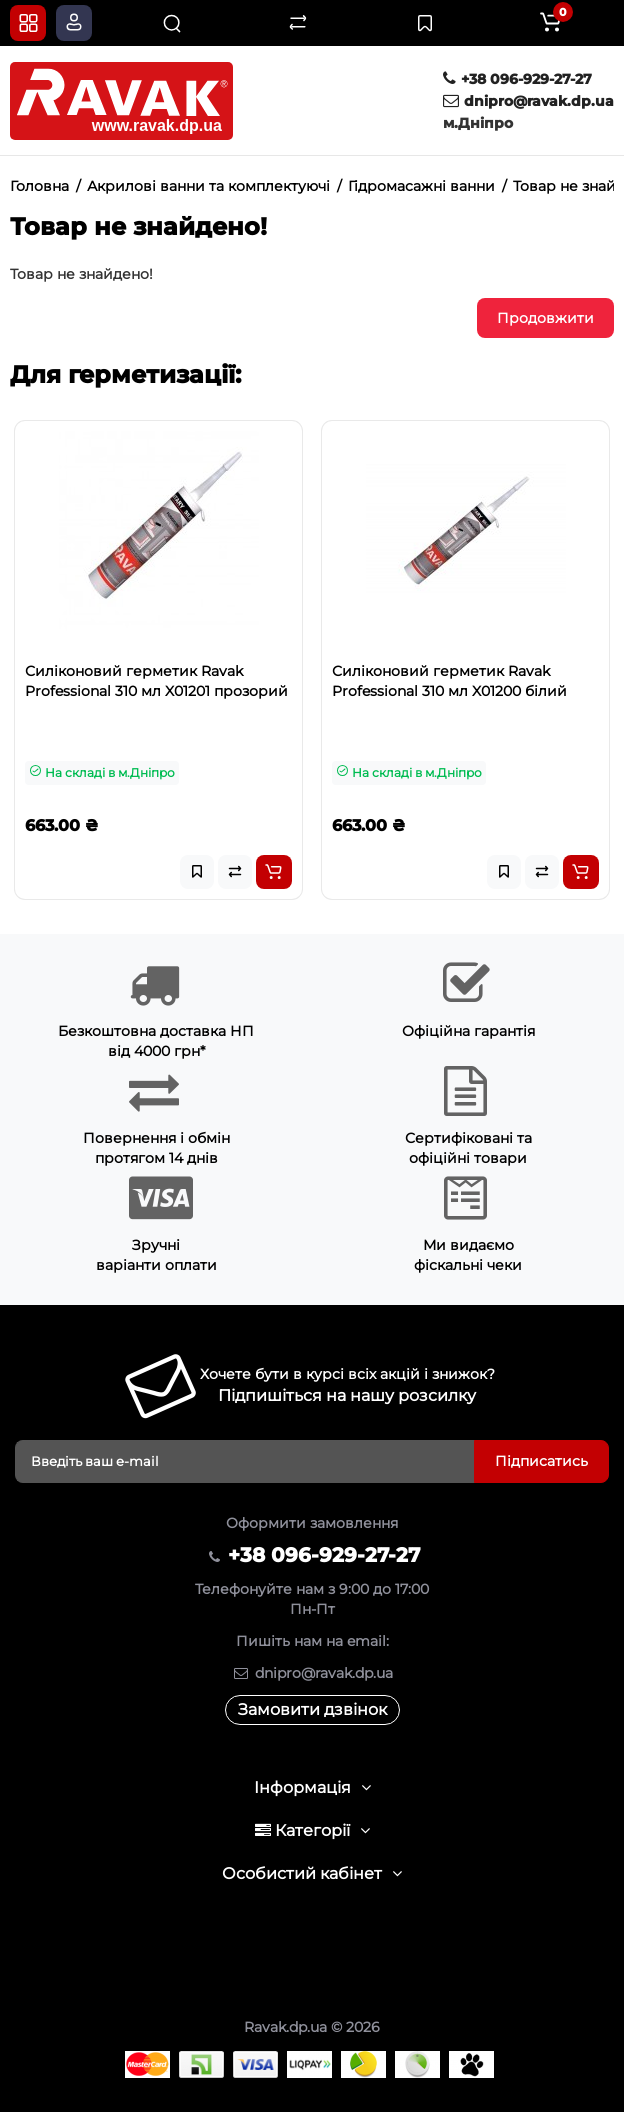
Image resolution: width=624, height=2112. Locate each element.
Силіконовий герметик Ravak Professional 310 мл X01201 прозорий (156, 681)
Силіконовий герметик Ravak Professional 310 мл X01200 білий (449, 681)
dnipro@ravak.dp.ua (528, 101)
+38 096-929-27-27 (517, 79)
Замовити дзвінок (312, 1709)
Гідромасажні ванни (421, 186)
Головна (39, 186)
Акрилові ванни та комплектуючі (208, 186)
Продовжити (545, 318)
